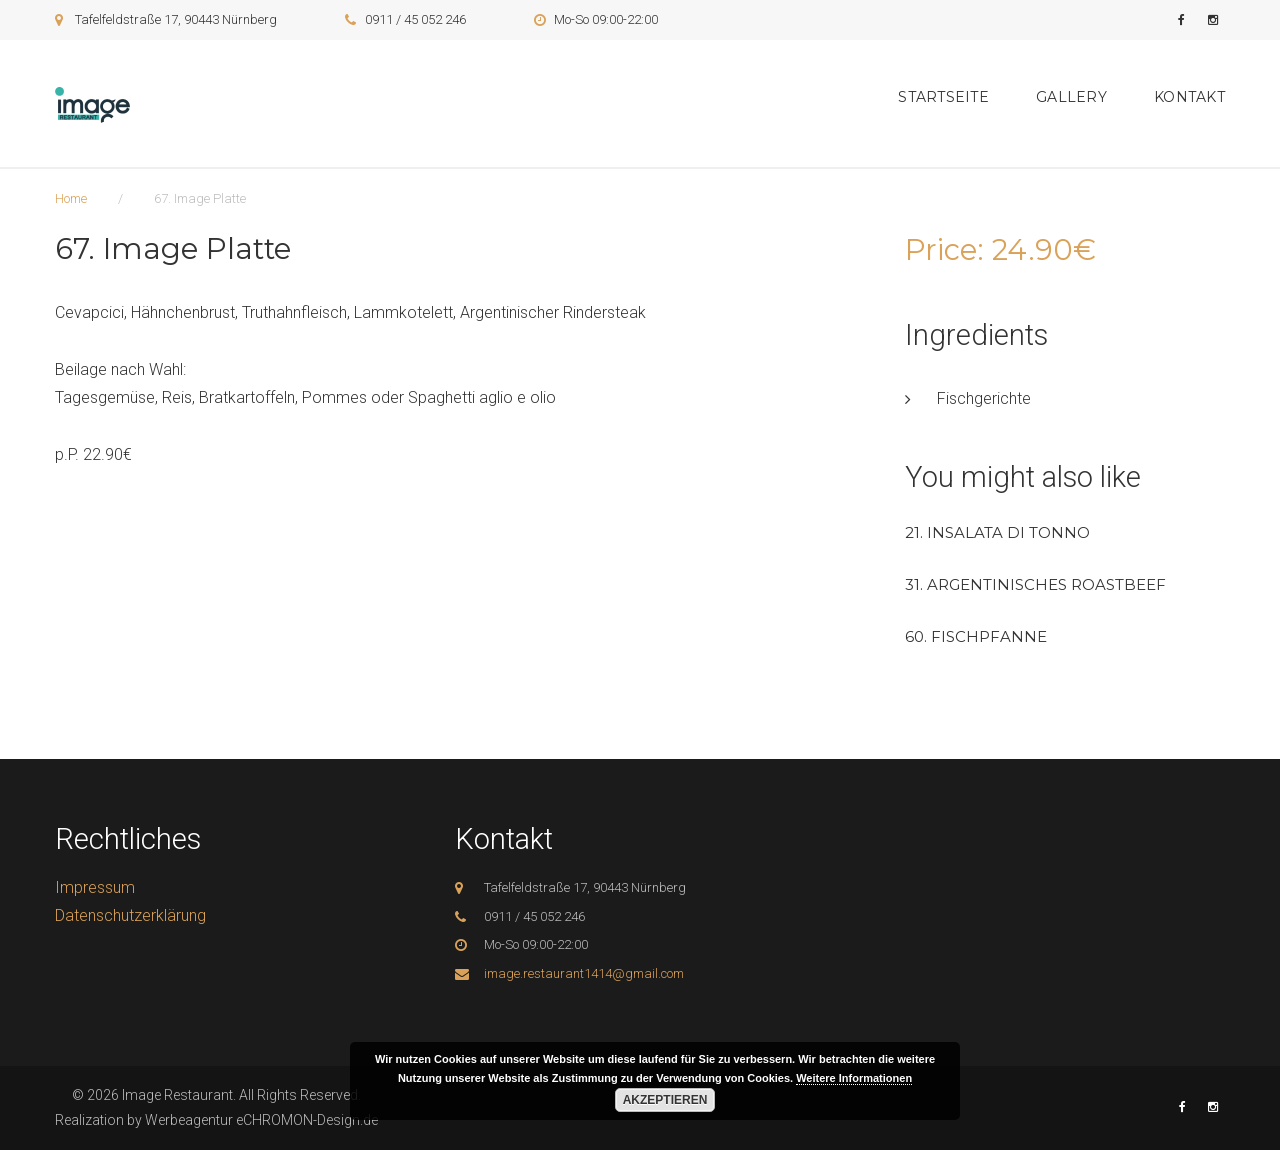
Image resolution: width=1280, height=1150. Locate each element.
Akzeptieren (665, 1100)
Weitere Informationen (854, 1078)
